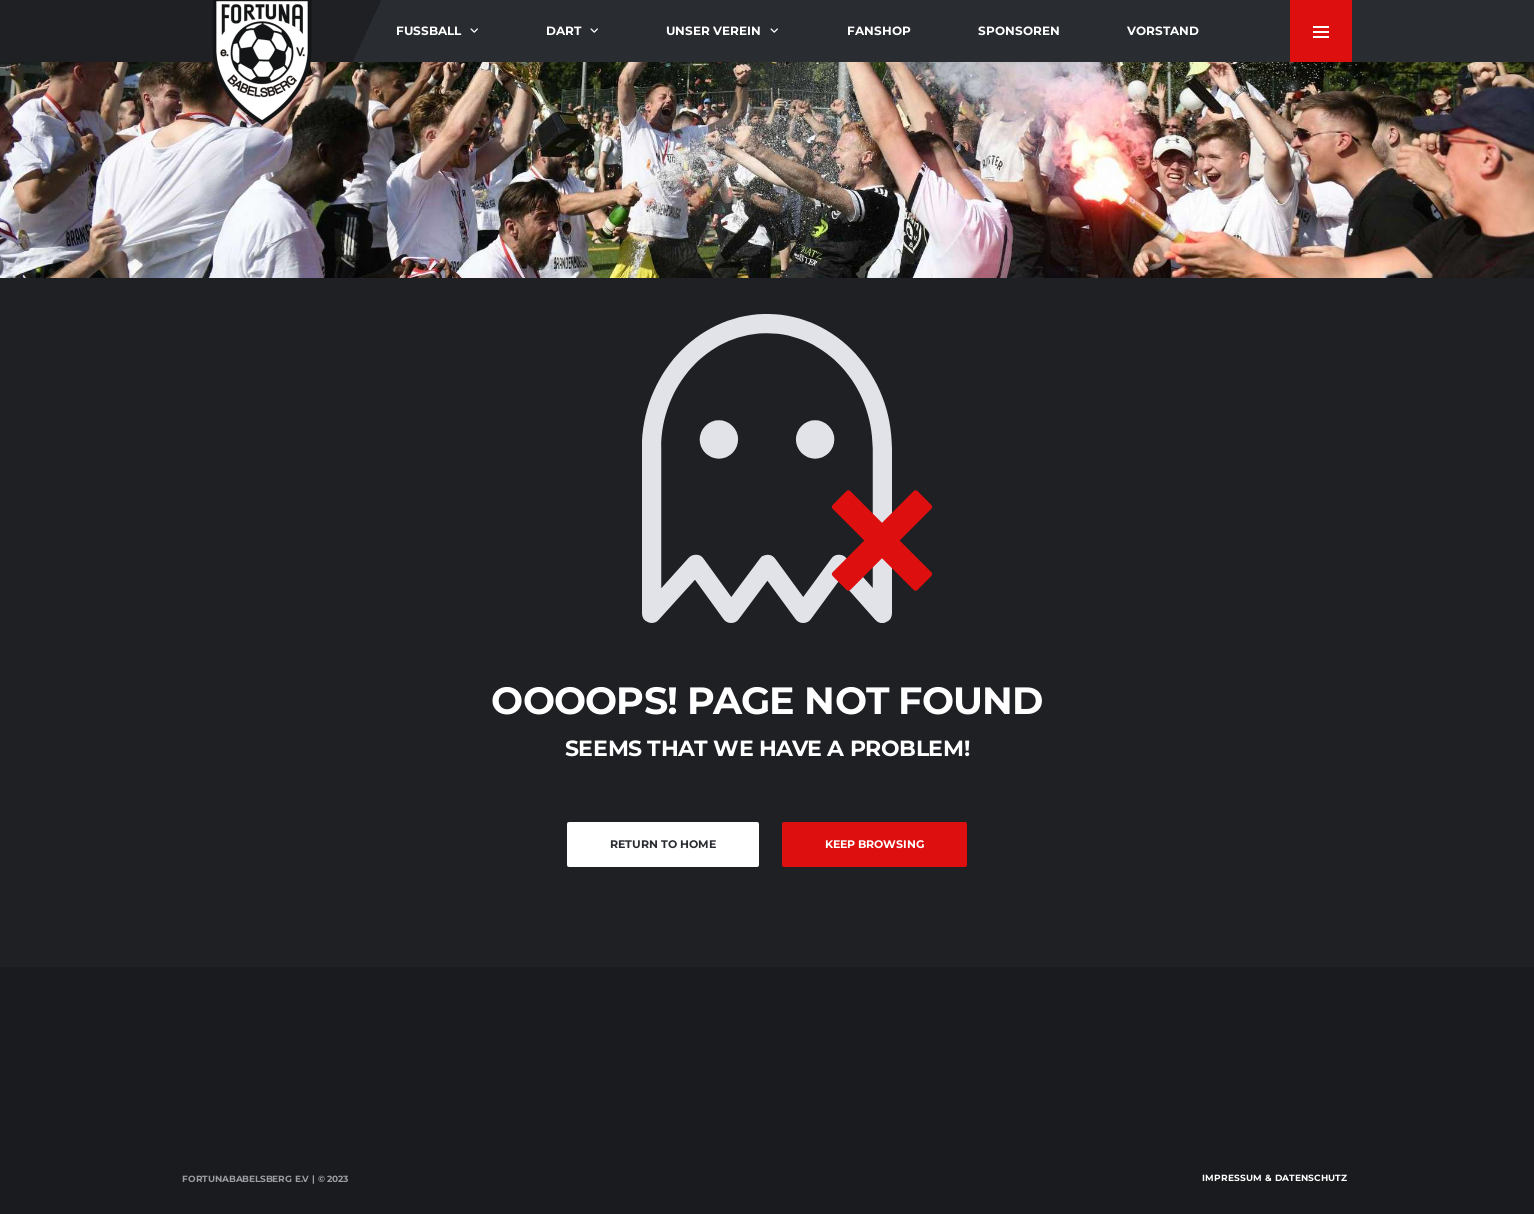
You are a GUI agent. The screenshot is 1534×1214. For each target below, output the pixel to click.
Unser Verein (713, 30)
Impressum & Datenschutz (1274, 1177)
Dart (563, 30)
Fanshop (879, 30)
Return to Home (663, 844)
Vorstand (1163, 30)
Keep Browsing (874, 844)
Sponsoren (1019, 30)
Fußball (428, 30)
